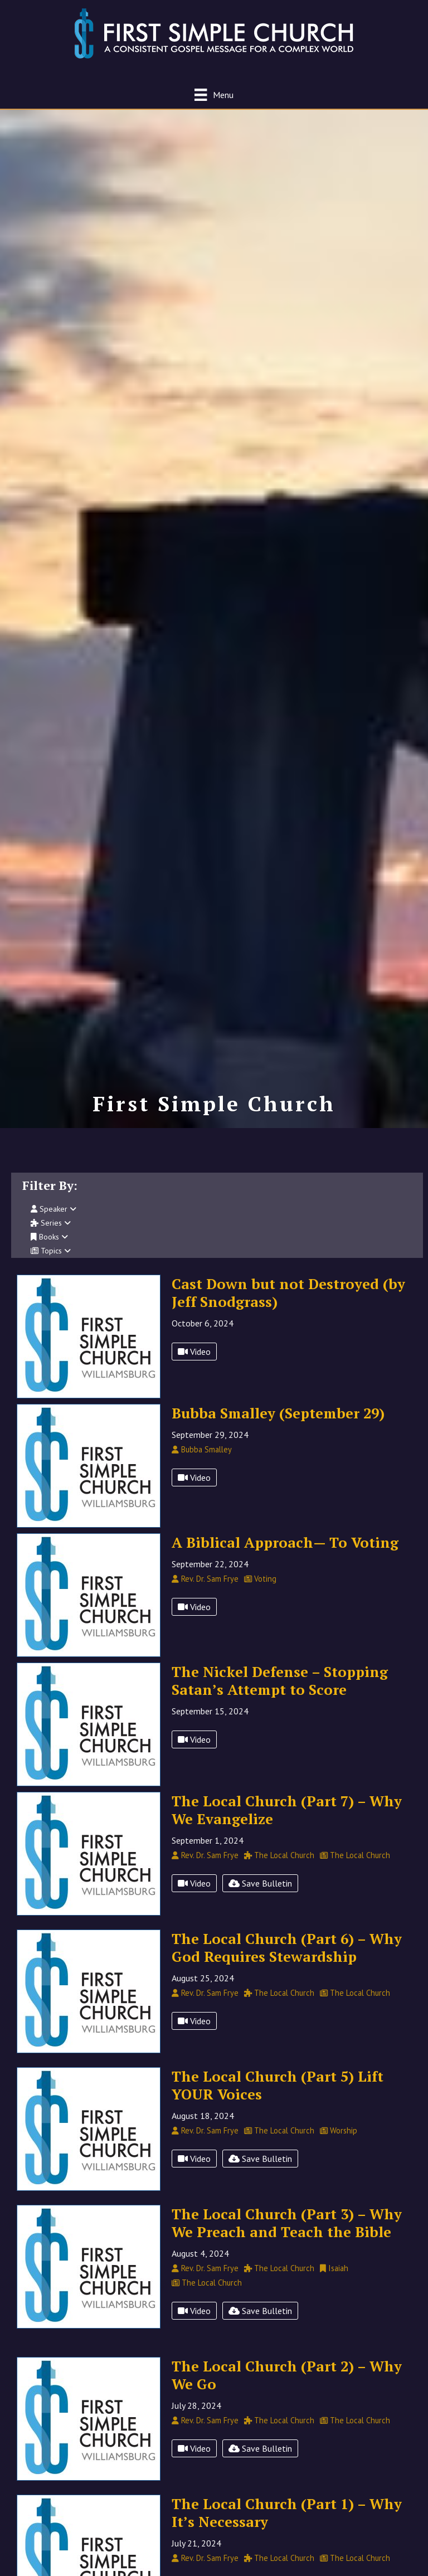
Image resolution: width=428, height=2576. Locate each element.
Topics (51, 1263)
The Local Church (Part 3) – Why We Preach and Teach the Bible (287, 2235)
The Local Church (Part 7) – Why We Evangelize (287, 1822)
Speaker (53, 1221)
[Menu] (214, 94)
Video (194, 1363)
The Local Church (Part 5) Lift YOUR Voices (277, 2097)
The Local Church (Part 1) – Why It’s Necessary (287, 2524)
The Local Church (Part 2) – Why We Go (287, 2387)
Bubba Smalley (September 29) (278, 1425)
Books (49, 1249)
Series (51, 1235)
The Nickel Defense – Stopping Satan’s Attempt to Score (280, 1692)
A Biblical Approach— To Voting (285, 1554)
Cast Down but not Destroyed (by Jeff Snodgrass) (288, 1304)
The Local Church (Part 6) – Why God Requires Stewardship (287, 1959)
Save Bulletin (260, 1895)
